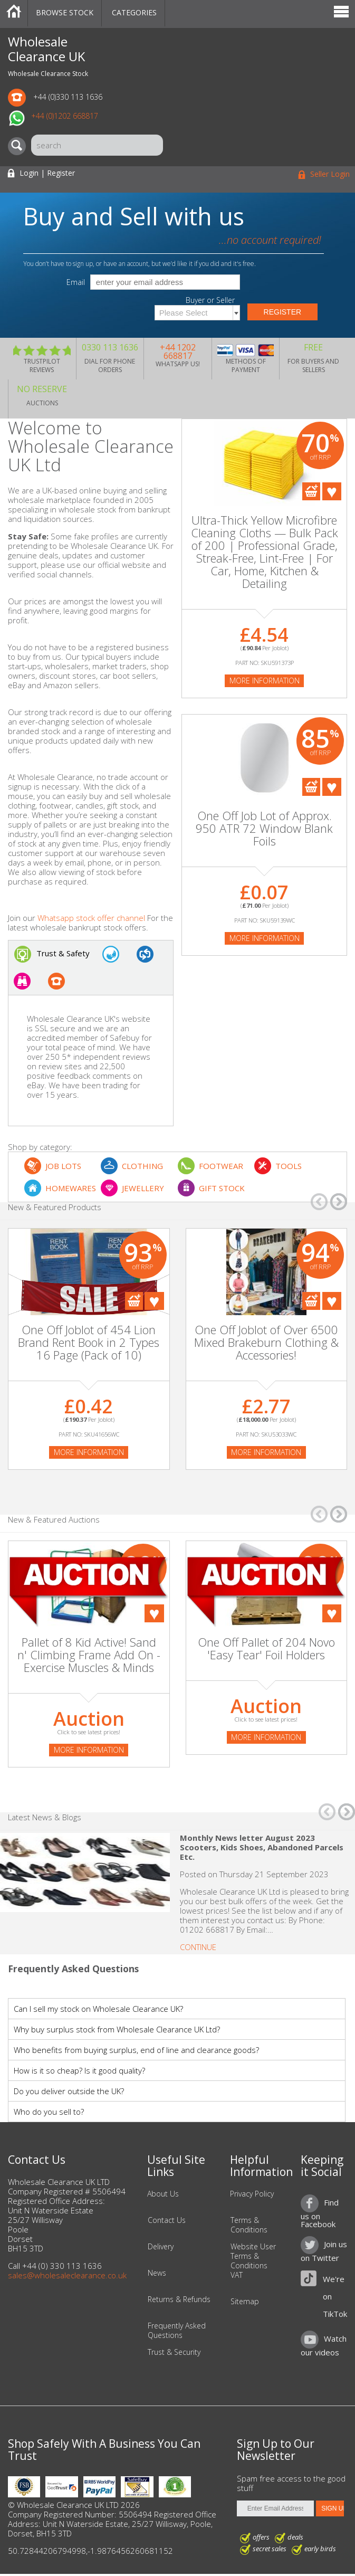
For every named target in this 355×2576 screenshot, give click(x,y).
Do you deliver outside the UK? (69, 2091)
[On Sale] (88, 1293)
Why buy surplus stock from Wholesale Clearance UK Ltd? (117, 2029)
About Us (163, 2194)
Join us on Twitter (324, 2251)
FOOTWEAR (221, 1166)
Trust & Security (174, 2352)
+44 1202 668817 (178, 351)
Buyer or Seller (210, 300)
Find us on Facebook (320, 2212)
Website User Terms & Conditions (253, 2256)
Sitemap (245, 2301)
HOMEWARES (70, 1188)
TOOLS (288, 1166)
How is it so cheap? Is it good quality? (79, 2070)
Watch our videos (324, 2345)
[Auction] (88, 1591)
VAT (237, 2275)
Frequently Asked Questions (177, 2330)
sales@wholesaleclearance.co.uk (67, 2275)
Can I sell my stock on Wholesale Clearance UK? (98, 2008)
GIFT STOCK (222, 1188)
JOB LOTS (63, 1166)
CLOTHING (142, 1166)
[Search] (19, 146)
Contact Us (167, 2220)
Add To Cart (311, 491)
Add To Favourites (331, 491)
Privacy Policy (252, 2194)
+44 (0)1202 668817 (64, 116)
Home (13, 13)
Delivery (161, 2246)
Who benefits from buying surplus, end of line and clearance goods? (136, 2050)
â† (319, 1201)
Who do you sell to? (49, 2111)
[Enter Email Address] (275, 2508)
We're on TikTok (335, 2296)
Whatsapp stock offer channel (91, 917)
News (157, 2273)
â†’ (338, 1201)
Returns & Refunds (179, 2299)
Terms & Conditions (249, 2225)
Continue (198, 1947)
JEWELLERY (143, 1188)
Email (75, 282)
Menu (341, 13)
